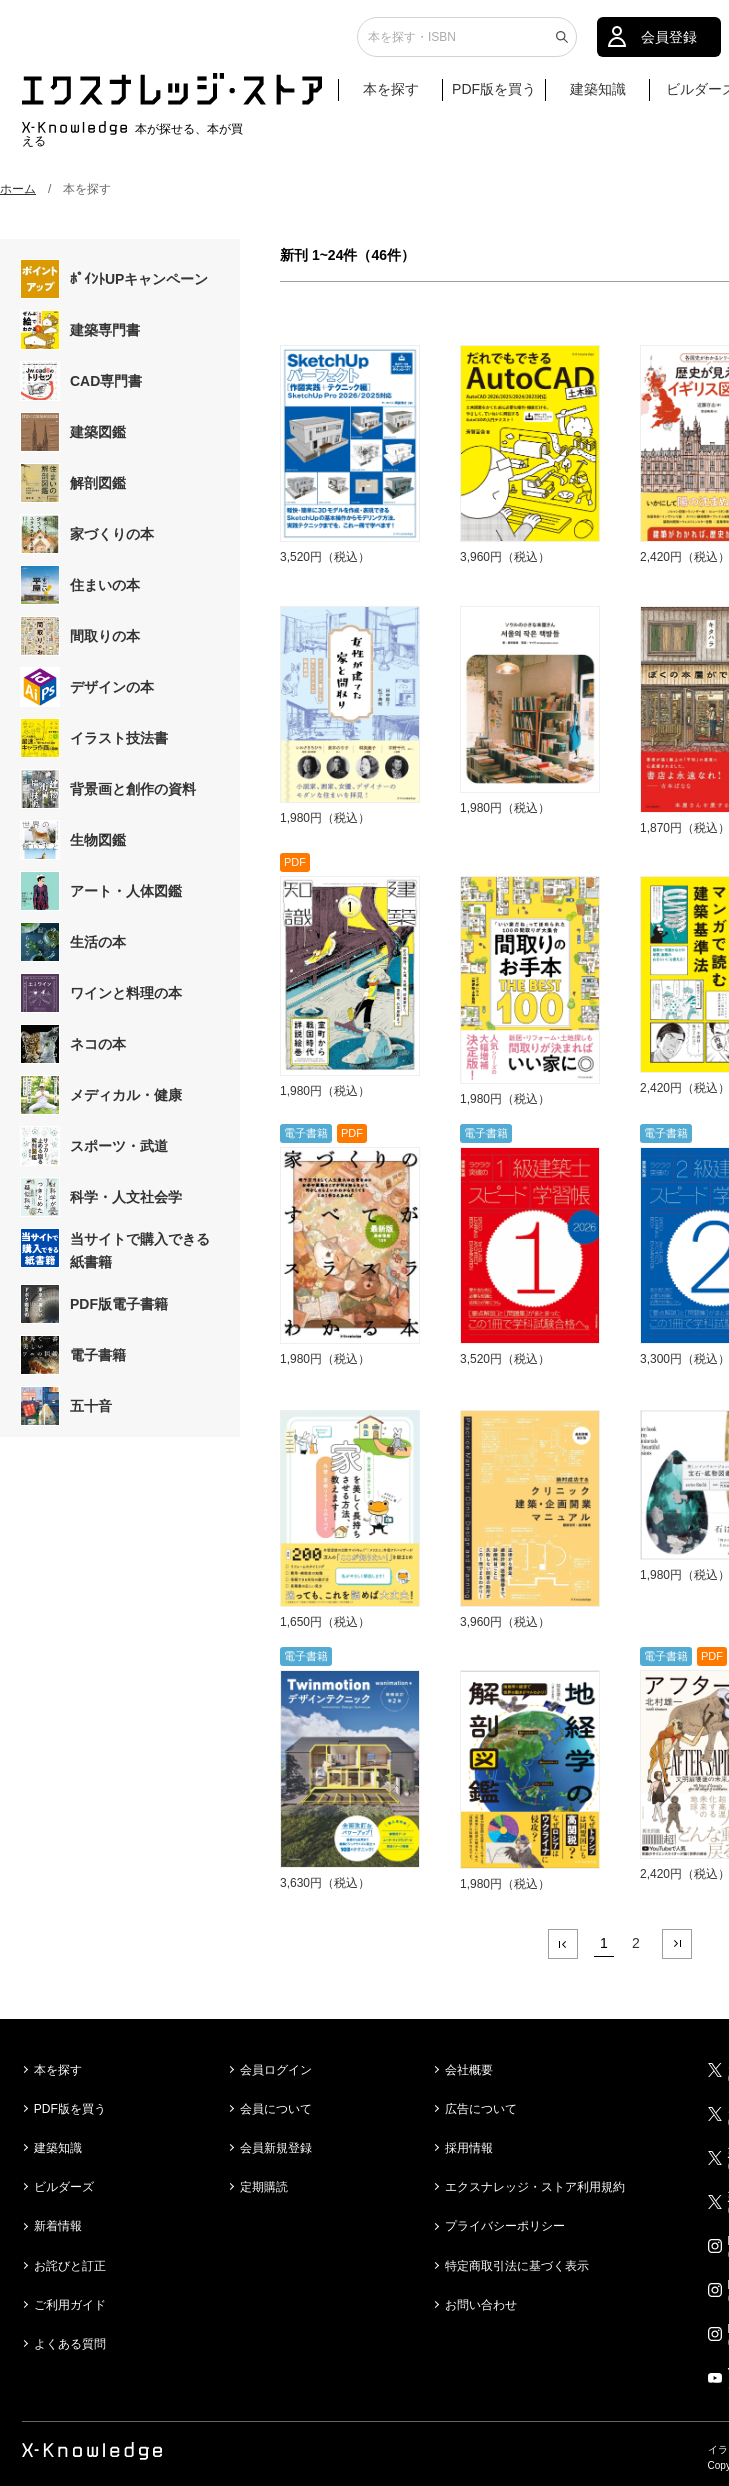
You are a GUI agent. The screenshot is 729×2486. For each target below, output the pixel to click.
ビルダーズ (64, 2187)
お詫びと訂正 (70, 2266)
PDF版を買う (494, 97)
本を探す (400, 98)
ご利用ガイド (70, 2305)
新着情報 (58, 2226)
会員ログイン (276, 2070)
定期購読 (264, 2187)
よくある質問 (70, 2344)
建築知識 (598, 97)
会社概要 (469, 2070)
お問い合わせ (481, 2305)
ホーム (18, 189)
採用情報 (469, 2148)
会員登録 (669, 45)
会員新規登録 (276, 2148)
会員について (276, 2109)
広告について (481, 2109)
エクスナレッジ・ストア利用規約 (535, 2187)
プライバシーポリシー (505, 2226)
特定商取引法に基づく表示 (517, 2266)
